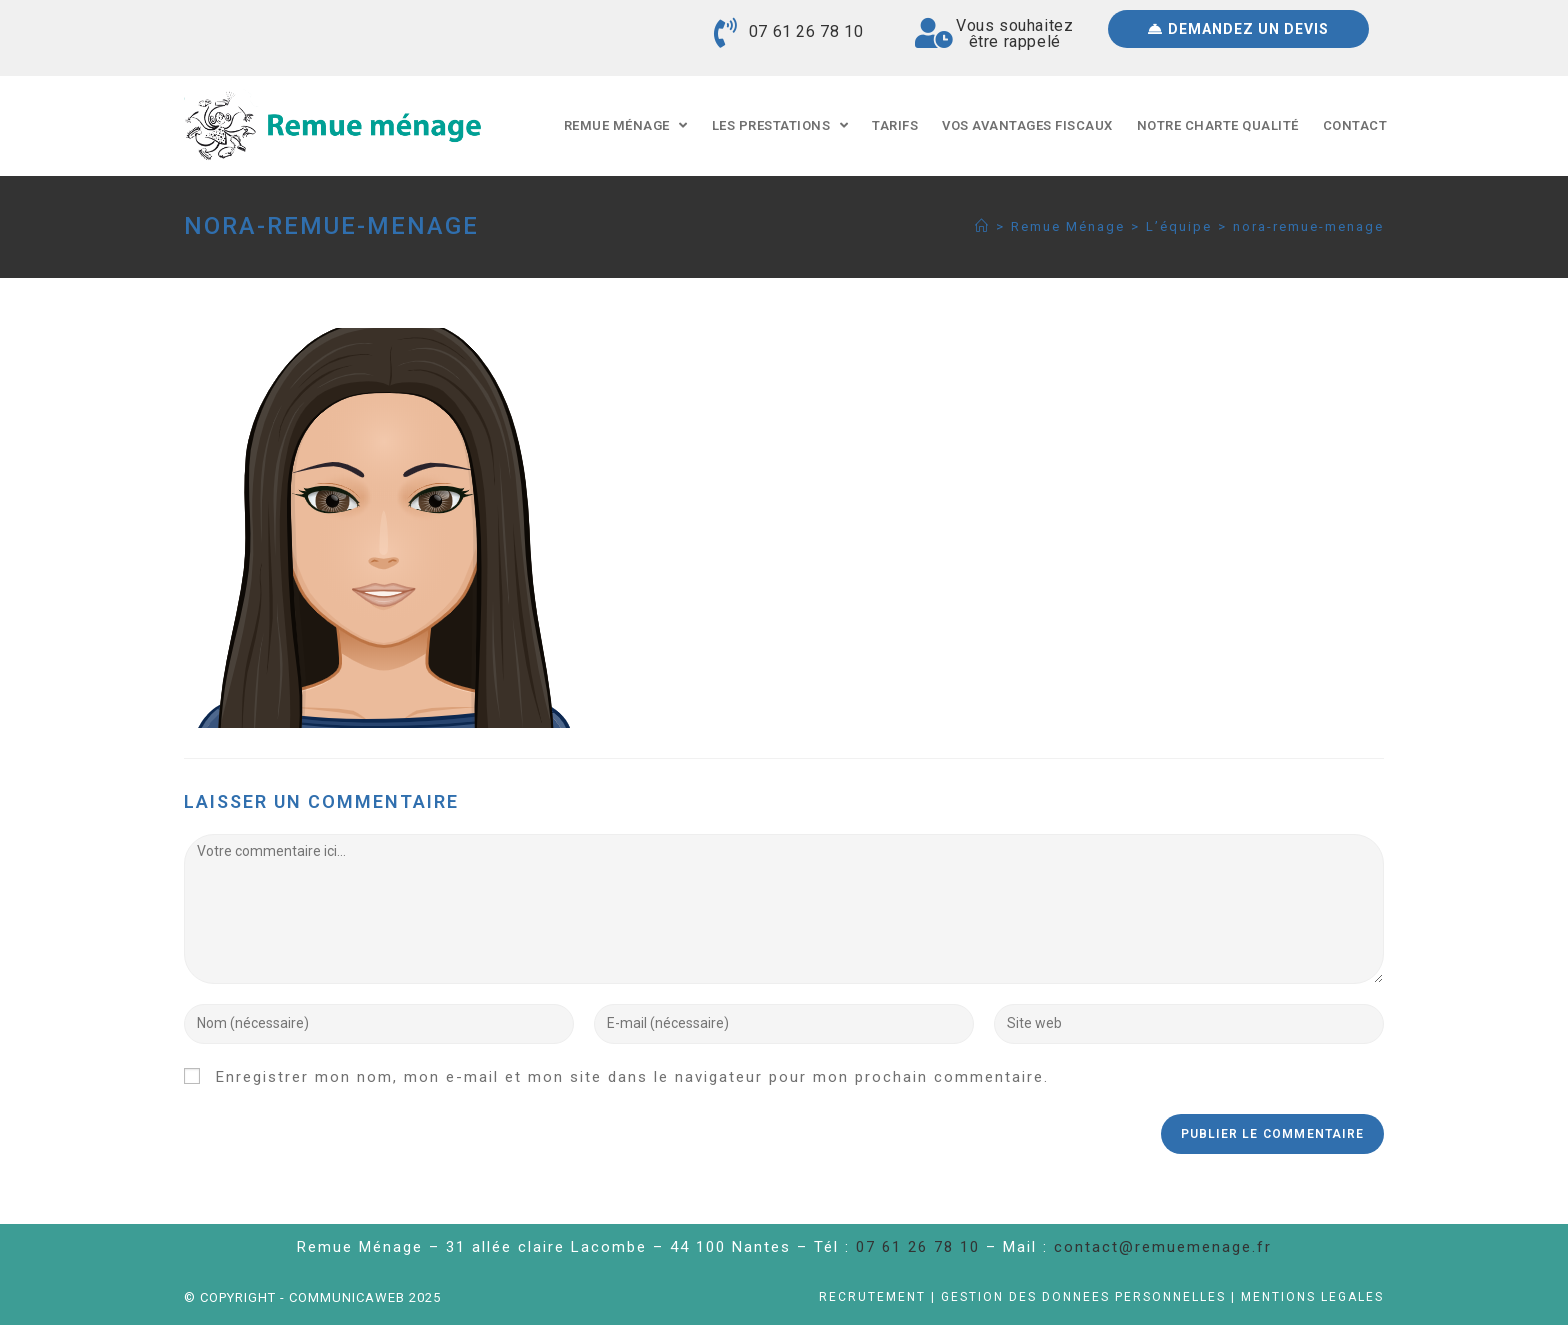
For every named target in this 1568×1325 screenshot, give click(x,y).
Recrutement (872, 1297)
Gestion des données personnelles (1083, 1297)
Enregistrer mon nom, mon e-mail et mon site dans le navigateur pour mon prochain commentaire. (632, 1077)
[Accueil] (982, 226)
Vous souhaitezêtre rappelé (1014, 33)
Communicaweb (349, 1297)
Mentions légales (1312, 1297)
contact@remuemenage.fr (1163, 1247)
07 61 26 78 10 (806, 31)
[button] (1238, 29)
